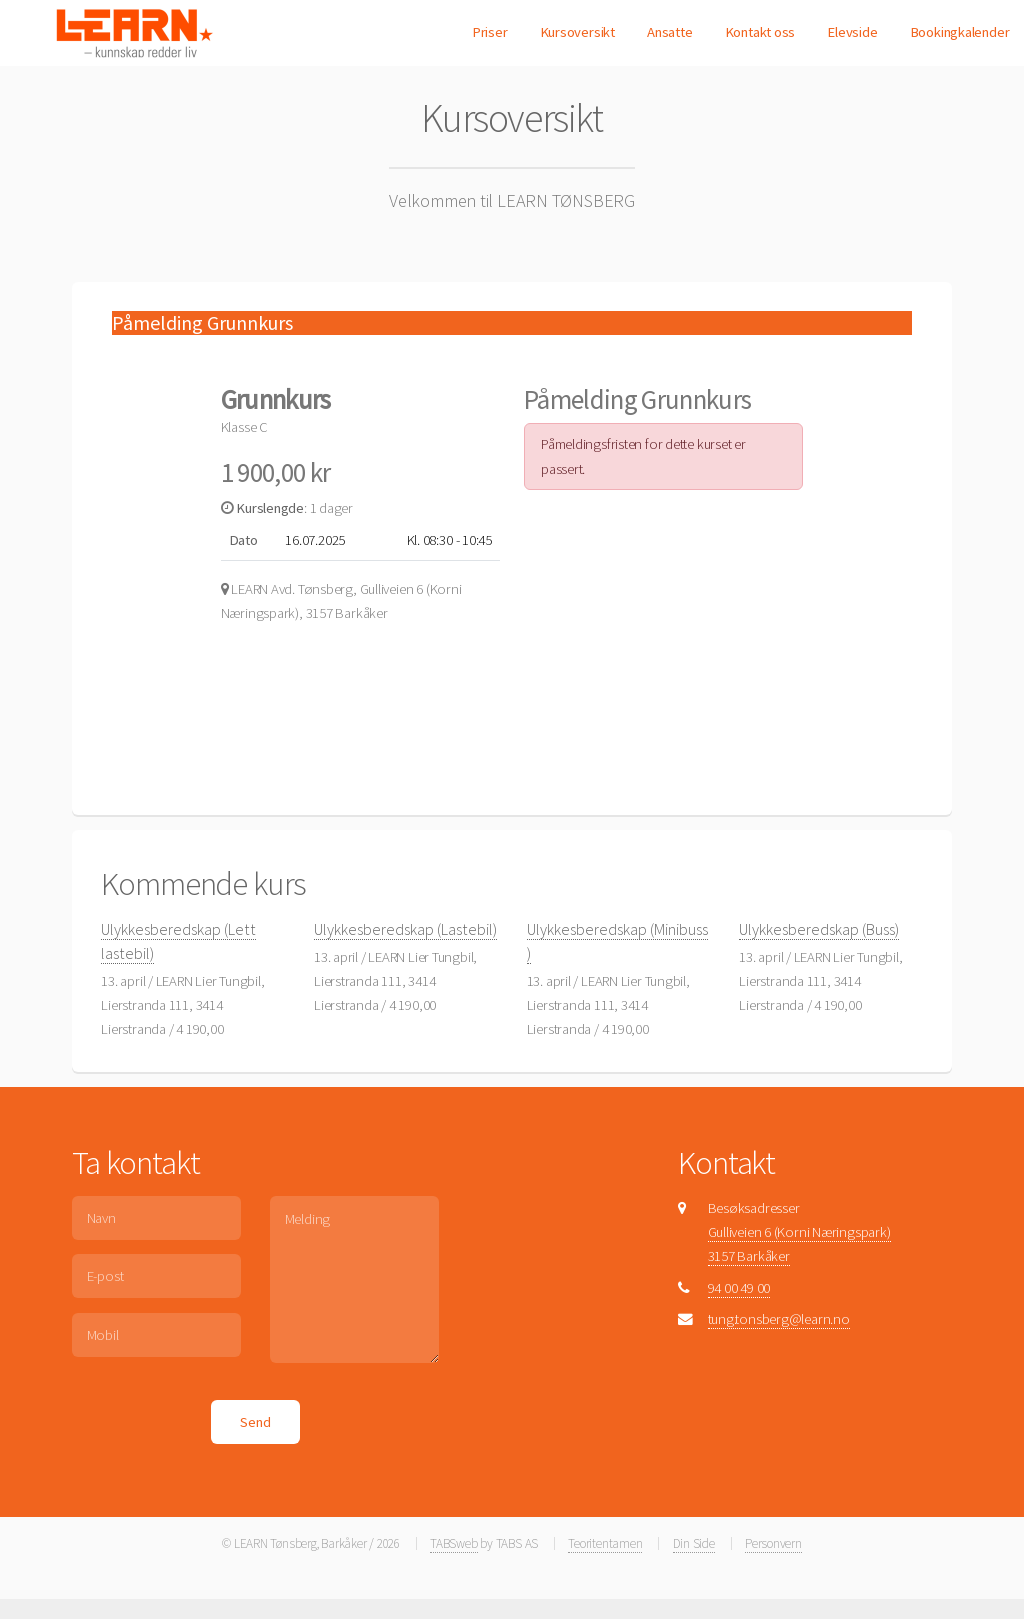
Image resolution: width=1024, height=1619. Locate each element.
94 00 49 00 (739, 1288)
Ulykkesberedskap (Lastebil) (405, 929)
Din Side (694, 1543)
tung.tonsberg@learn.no (779, 1319)
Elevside (852, 32)
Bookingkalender (960, 32)
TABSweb (453, 1543)
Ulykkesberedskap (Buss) (819, 929)
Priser (490, 32)
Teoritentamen (605, 1543)
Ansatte (669, 32)
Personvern (773, 1543)
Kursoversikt (577, 32)
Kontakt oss (760, 32)
